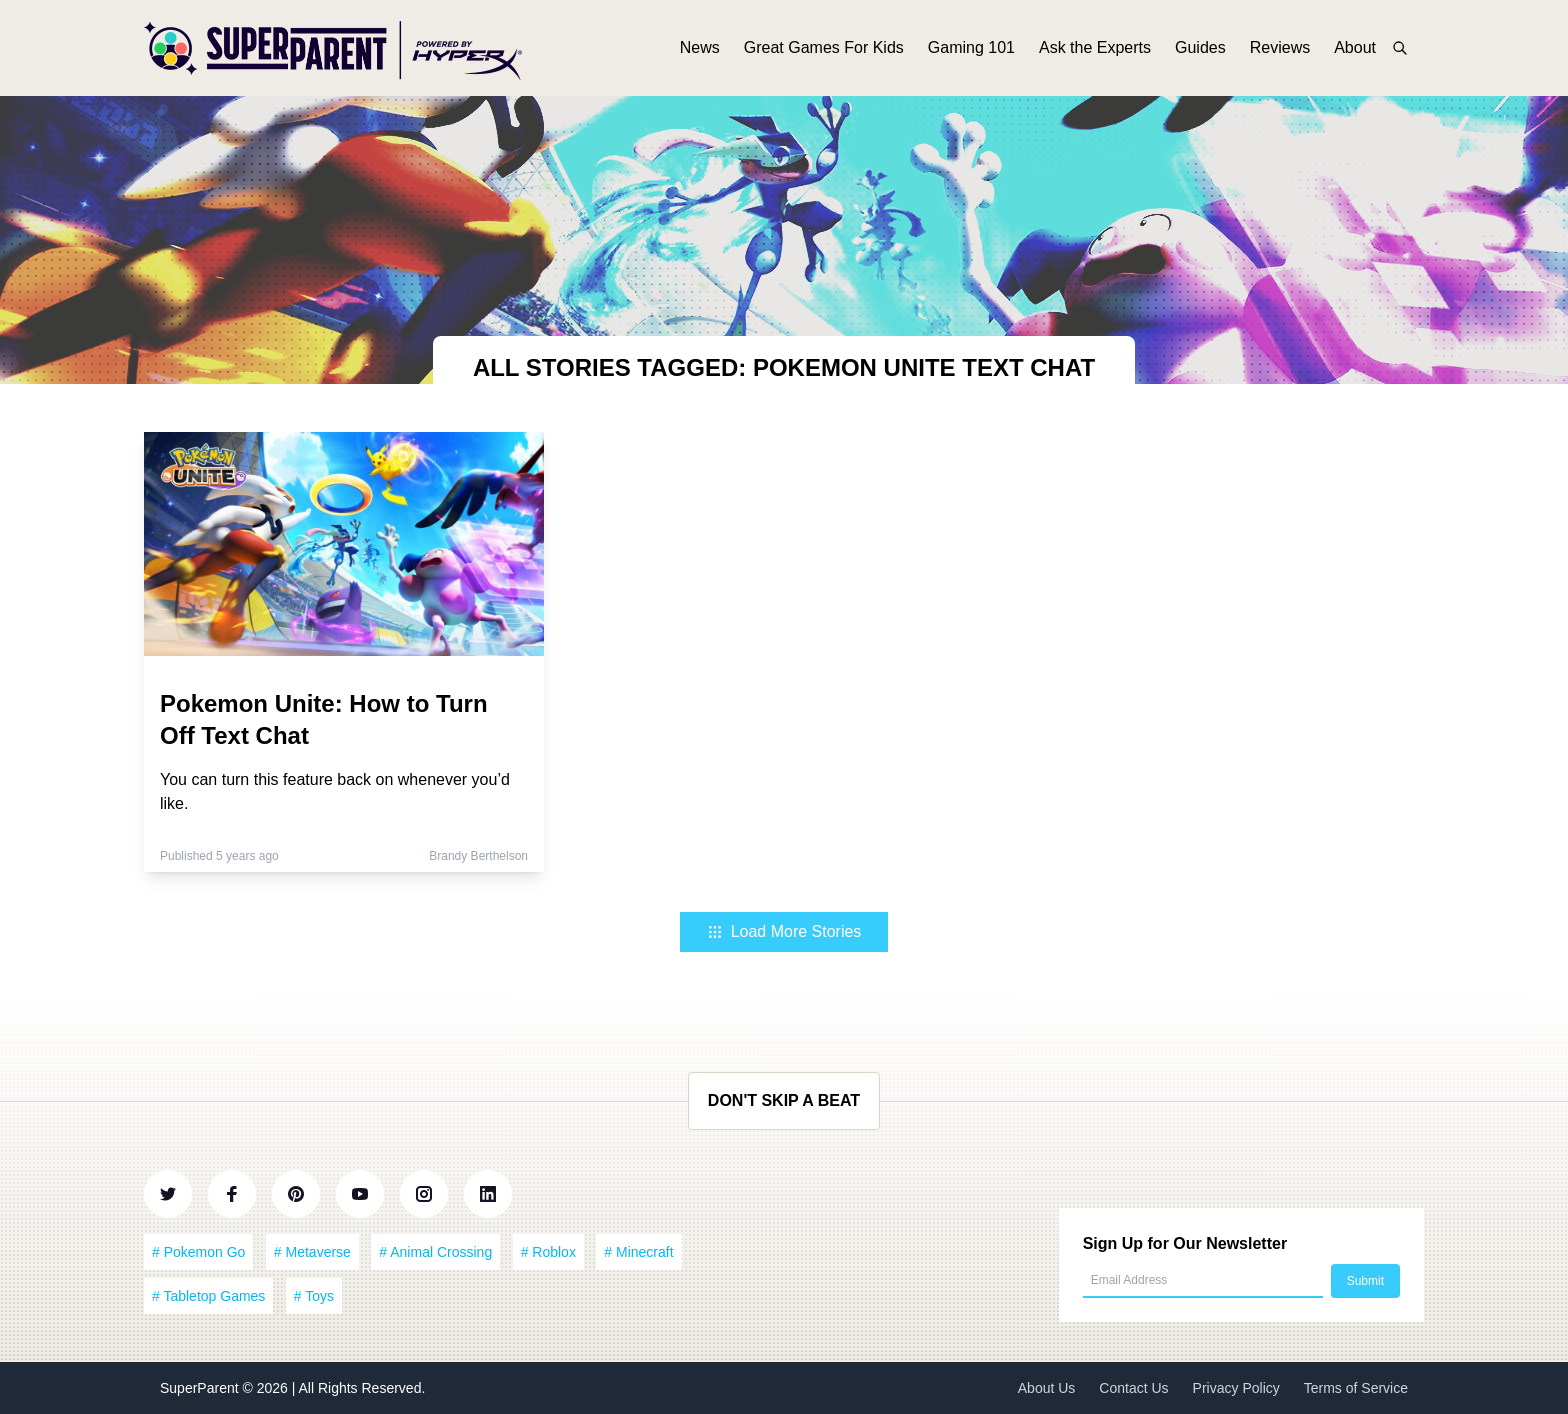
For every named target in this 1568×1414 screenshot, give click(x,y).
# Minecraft (638, 1252)
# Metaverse (312, 1252)
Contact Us (1133, 1388)
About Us (1047, 1388)
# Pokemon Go (198, 1252)
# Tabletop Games (208, 1296)
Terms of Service (1356, 1388)
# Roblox (548, 1252)
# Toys (314, 1296)
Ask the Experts (1095, 47)
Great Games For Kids (824, 47)
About (1355, 47)
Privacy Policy (1236, 1388)
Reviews (1280, 47)
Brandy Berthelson (478, 856)
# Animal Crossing (435, 1252)
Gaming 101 (971, 47)
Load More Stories (784, 931)
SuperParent (201, 1388)
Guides (1200, 47)
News (700, 47)
